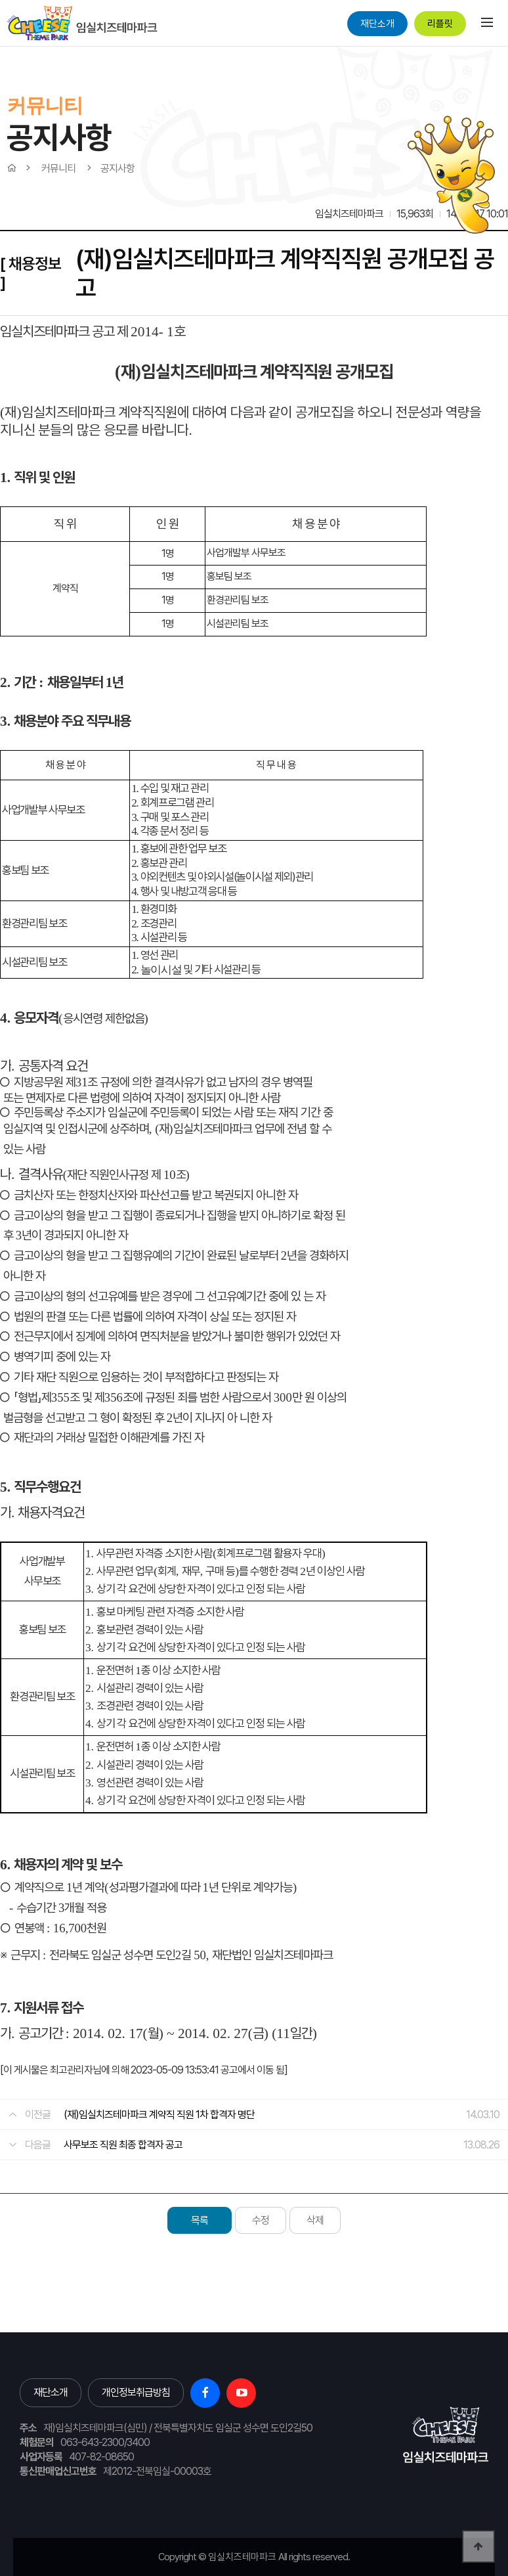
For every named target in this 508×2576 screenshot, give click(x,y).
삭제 (315, 2220)
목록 (199, 2220)
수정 (260, 2220)
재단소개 (377, 24)
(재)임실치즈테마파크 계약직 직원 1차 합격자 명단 (159, 2114)
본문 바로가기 (0, 46)
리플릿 (440, 24)
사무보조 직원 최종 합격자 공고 (123, 2145)
